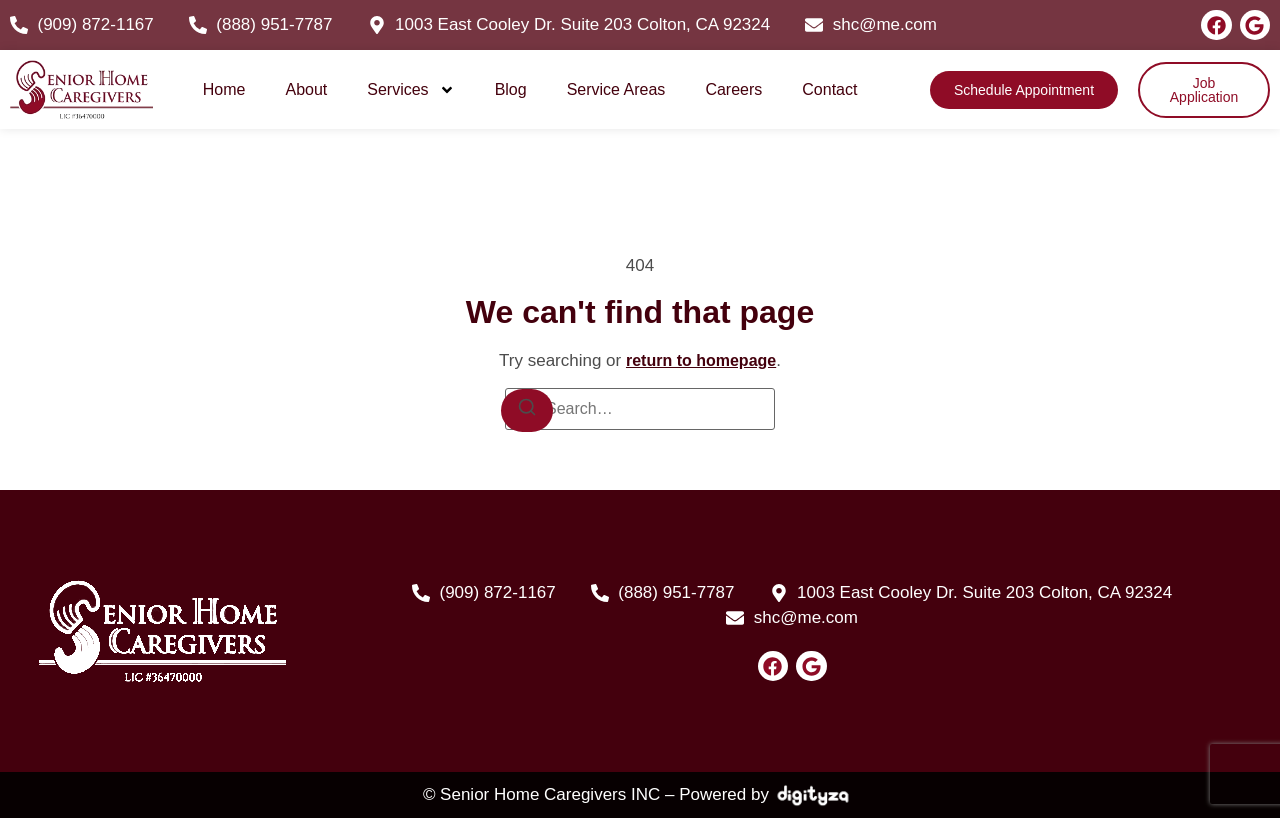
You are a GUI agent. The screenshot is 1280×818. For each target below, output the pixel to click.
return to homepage (701, 360)
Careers (733, 89)
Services (410, 90)
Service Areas (616, 89)
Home (224, 89)
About (306, 89)
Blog (511, 89)
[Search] (527, 410)
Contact (829, 89)
